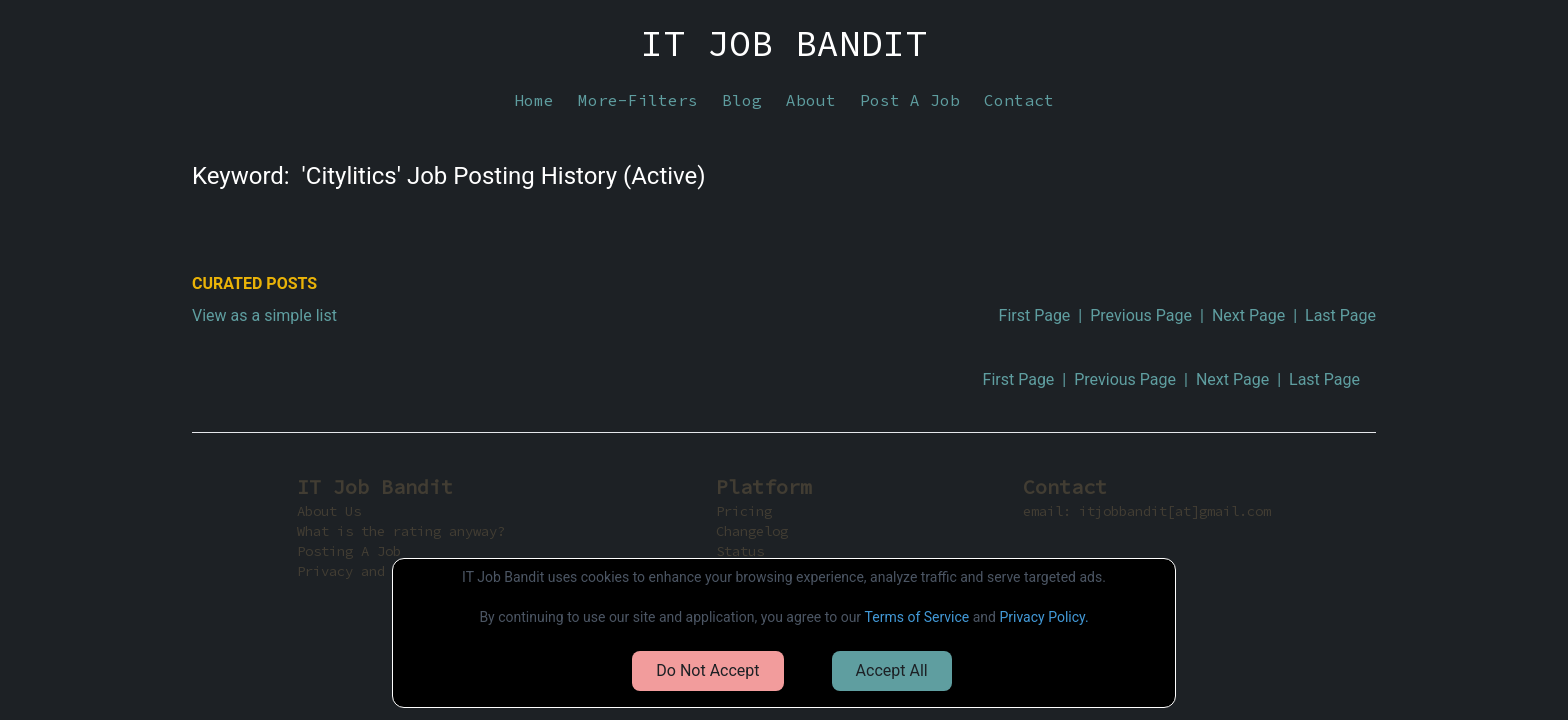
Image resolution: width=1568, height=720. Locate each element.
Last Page (1340, 315)
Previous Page (1141, 315)
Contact (1019, 100)
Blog (742, 100)
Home (534, 100)
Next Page (1248, 315)
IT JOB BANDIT (784, 44)
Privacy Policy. (1043, 617)
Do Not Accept (707, 670)
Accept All (892, 670)
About (811, 100)
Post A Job (910, 100)
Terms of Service (917, 617)
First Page (1035, 315)
